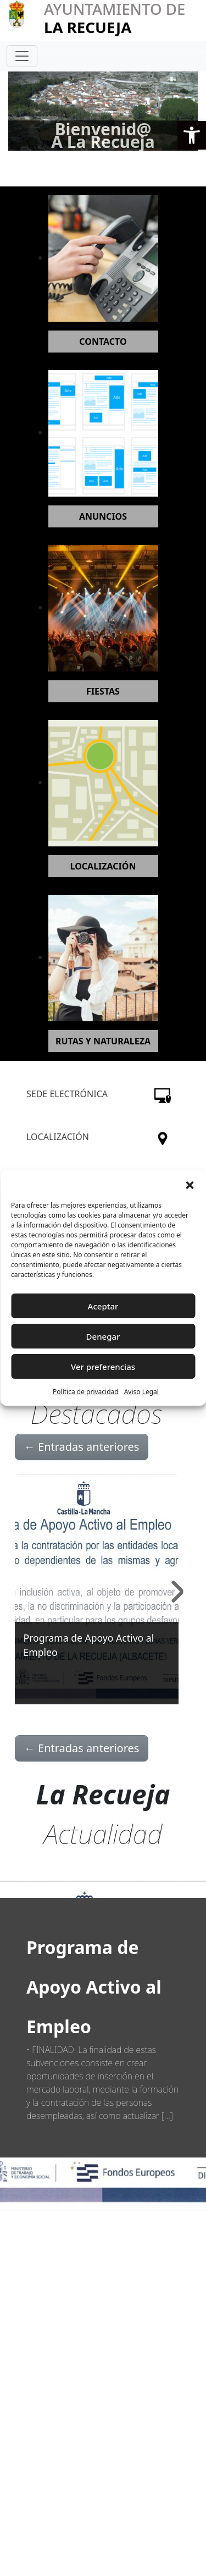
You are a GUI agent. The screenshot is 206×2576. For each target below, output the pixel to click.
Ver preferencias (103, 1366)
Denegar (103, 1336)
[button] (191, 135)
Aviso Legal (141, 1391)
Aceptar (103, 1306)
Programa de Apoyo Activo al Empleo (94, 1986)
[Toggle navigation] (22, 56)
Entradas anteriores (82, 1446)
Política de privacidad (86, 1391)
